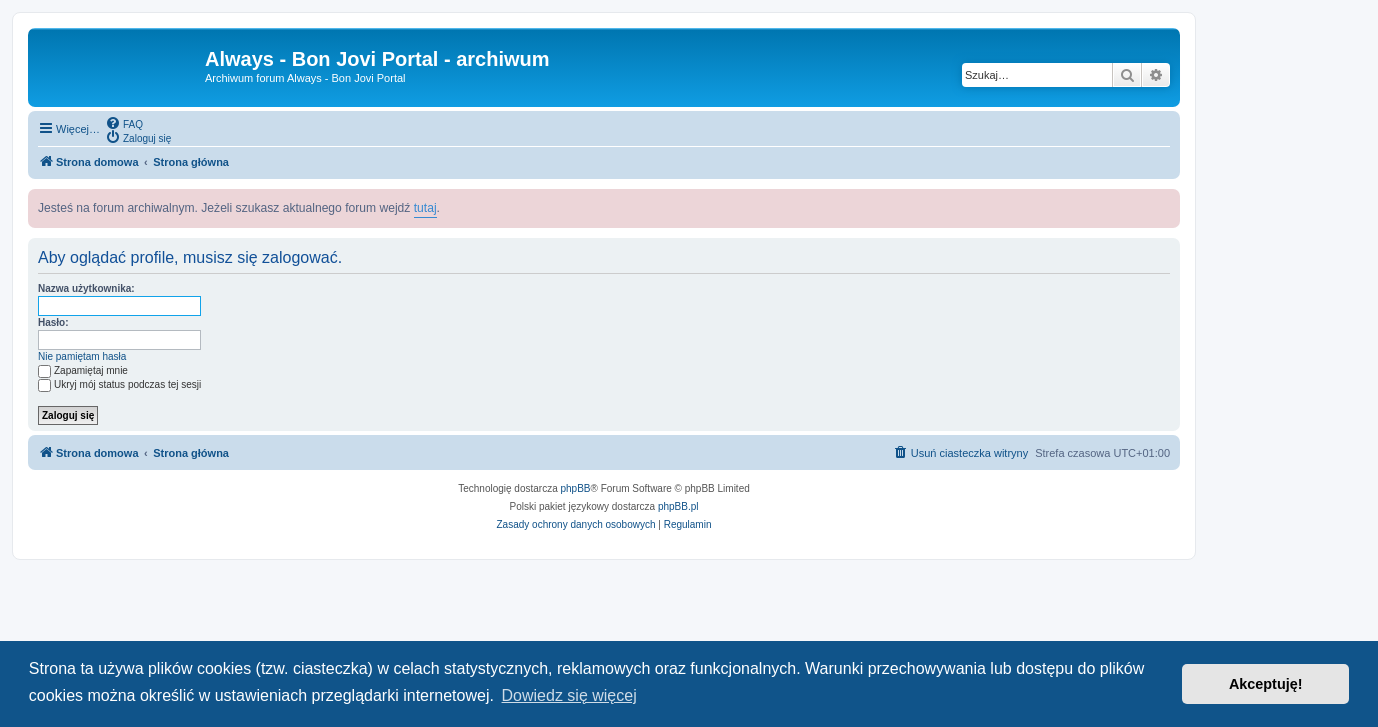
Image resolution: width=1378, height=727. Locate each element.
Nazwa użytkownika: (86, 288)
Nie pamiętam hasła (82, 356)
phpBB (576, 488)
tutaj (425, 208)
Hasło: (53, 322)
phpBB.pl (678, 506)
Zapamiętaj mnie (83, 370)
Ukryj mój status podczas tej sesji (119, 384)
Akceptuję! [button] (1266, 684)
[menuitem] (124, 123)
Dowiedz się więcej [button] (569, 695)
